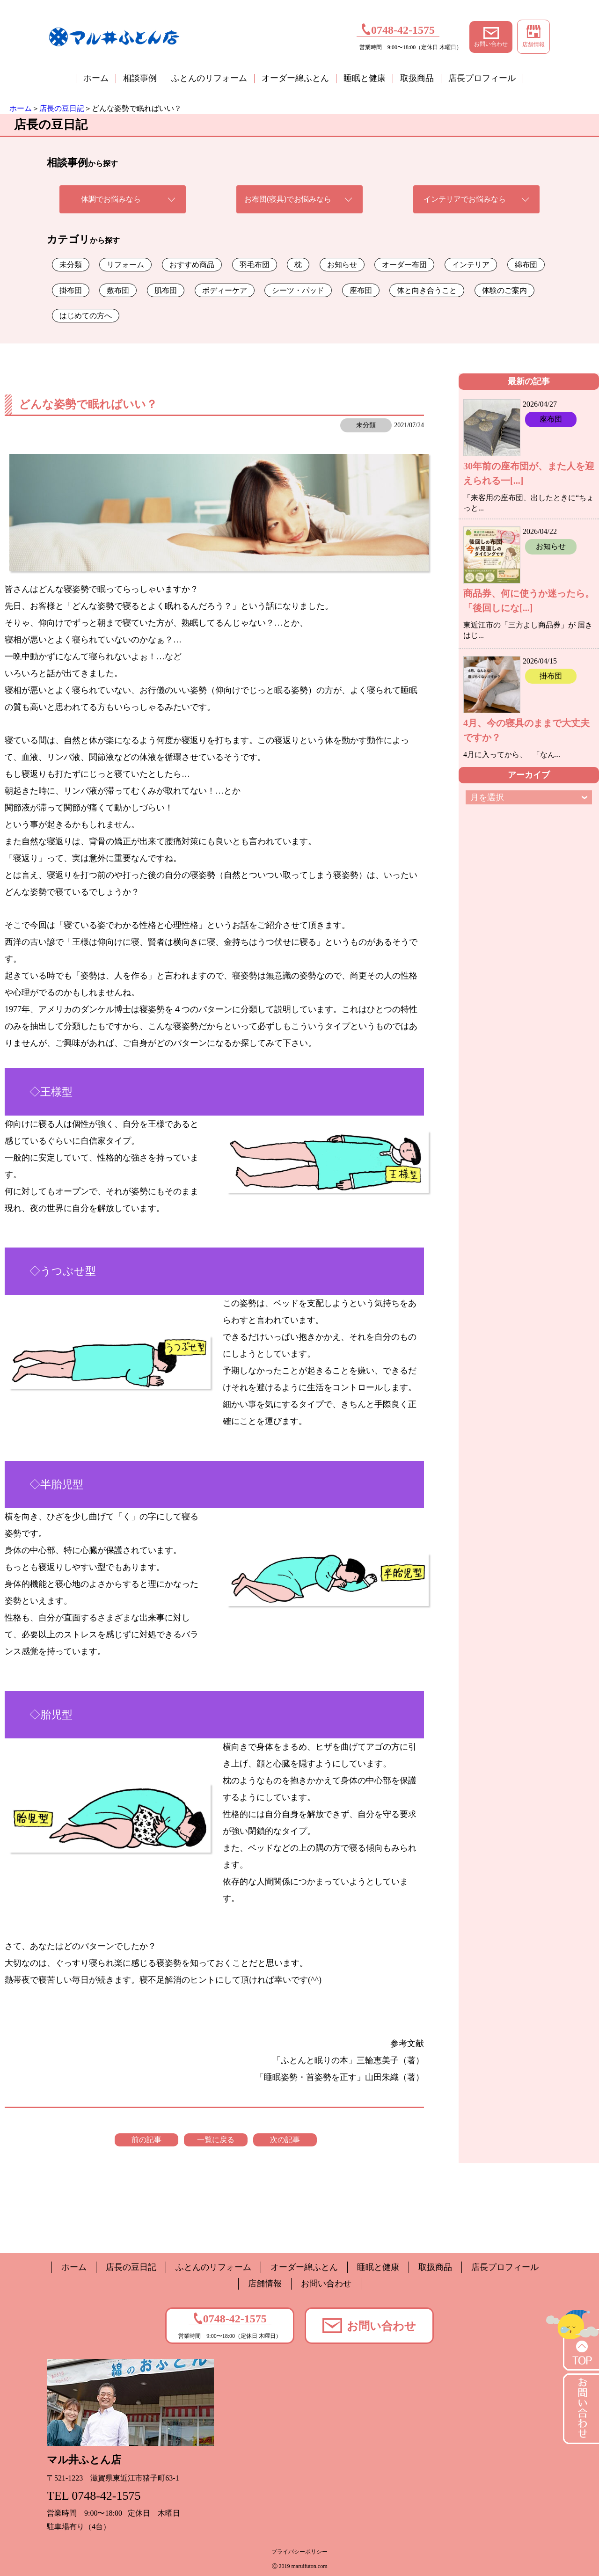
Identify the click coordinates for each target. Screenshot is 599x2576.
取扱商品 (417, 78)
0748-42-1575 (398, 29)
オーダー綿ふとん (295, 78)
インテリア (470, 265)
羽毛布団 (255, 265)
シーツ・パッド (298, 290)
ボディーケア (224, 290)
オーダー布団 (404, 265)
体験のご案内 (504, 290)
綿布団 (526, 265)
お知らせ (342, 265)
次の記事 (285, 2140)
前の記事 (146, 2140)
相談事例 (140, 78)
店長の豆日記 (61, 108)
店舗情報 (533, 36)
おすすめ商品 (191, 265)
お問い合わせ (491, 37)
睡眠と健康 (364, 78)
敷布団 (118, 290)
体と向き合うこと (427, 290)
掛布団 (70, 290)
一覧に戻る (215, 2140)
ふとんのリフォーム (209, 78)
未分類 (70, 265)
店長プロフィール (482, 78)
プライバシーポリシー (299, 2551)
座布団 (361, 290)
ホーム (96, 78)
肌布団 (165, 290)
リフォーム (125, 265)
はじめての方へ (85, 316)
